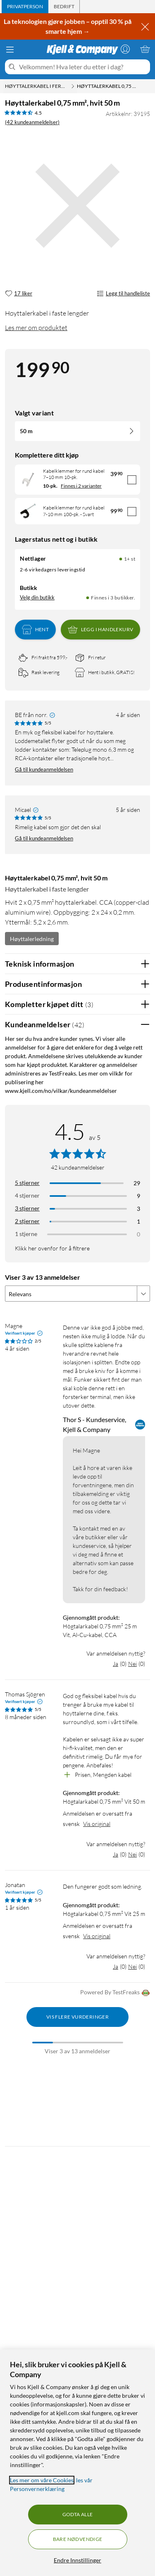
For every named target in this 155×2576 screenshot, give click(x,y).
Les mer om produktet (36, 327)
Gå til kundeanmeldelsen (44, 769)
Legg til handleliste (123, 294)
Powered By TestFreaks (115, 1993)
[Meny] (10, 49)
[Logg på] (125, 49)
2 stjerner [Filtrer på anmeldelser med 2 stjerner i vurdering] (27, 1220)
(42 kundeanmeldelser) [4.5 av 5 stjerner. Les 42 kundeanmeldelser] (32, 122)
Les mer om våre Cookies (42, 2480)
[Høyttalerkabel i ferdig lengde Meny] (73, 86)
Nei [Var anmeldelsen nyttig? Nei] (132, 1663)
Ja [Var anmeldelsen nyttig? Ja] (115, 1663)
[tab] (25, 6)
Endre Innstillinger (77, 2560)
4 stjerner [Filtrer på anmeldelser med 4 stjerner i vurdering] (27, 1195)
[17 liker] (18, 294)
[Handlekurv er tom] (145, 49)
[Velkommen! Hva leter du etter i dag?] (83, 67)
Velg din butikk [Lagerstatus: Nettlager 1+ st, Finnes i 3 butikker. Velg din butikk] (37, 597)
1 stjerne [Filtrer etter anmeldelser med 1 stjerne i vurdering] (26, 1233)
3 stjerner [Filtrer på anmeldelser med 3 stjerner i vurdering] (27, 1208)
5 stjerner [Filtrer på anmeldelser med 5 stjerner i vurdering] (27, 1182)
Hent (35, 630)
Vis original (96, 1823)
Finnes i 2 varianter (81, 486)
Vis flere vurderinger (77, 2017)
